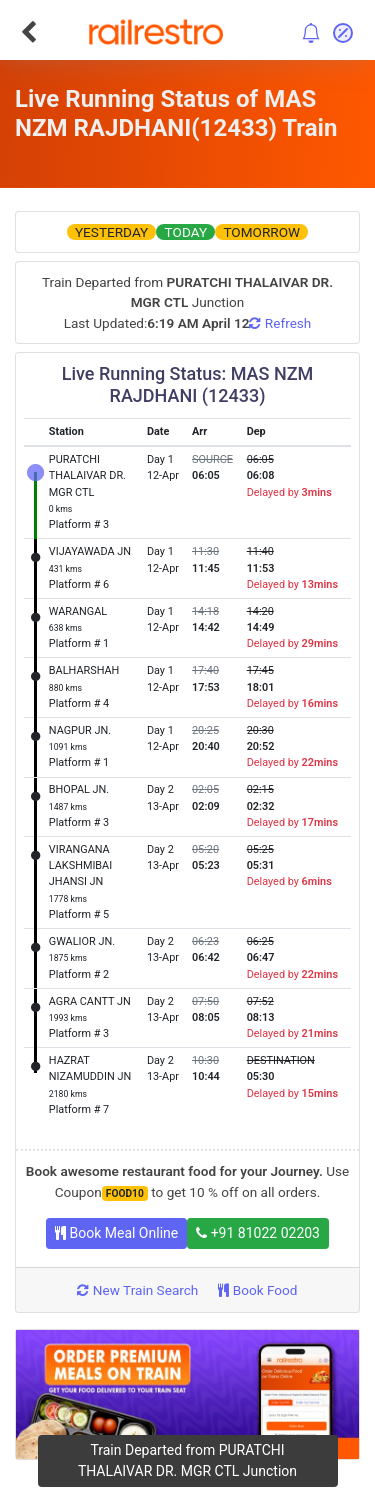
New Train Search (137, 1290)
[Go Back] (28, 32)
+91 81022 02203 (258, 1233)
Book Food (257, 1290)
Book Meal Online (116, 1233)
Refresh (280, 323)
